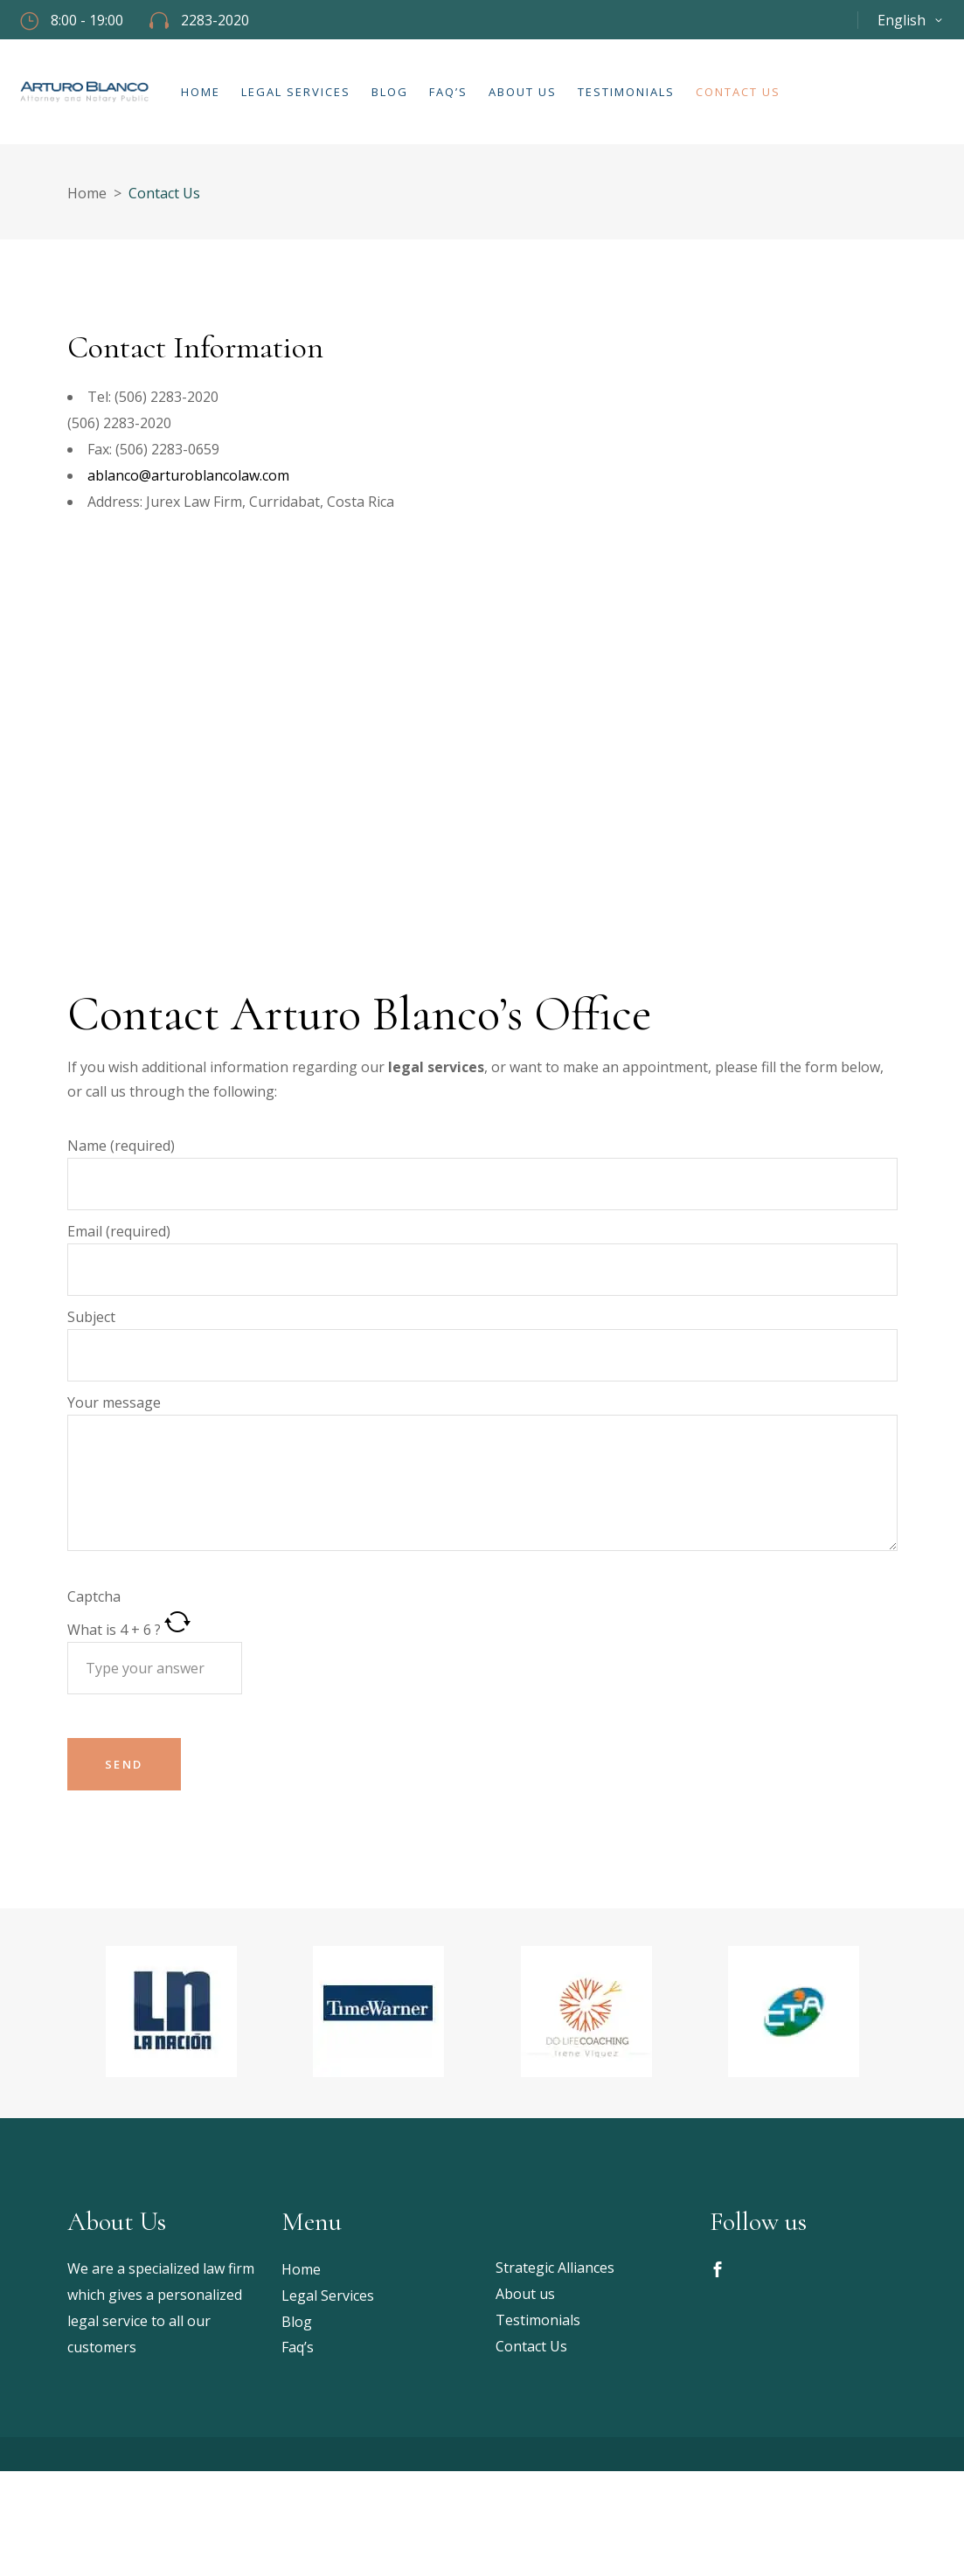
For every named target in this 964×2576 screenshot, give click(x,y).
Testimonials (538, 2320)
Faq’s (297, 2347)
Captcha (94, 1596)
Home (87, 193)
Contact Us (531, 2346)
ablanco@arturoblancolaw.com (188, 475)
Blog (296, 2321)
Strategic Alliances (555, 2267)
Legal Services (327, 2295)
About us (525, 2293)
